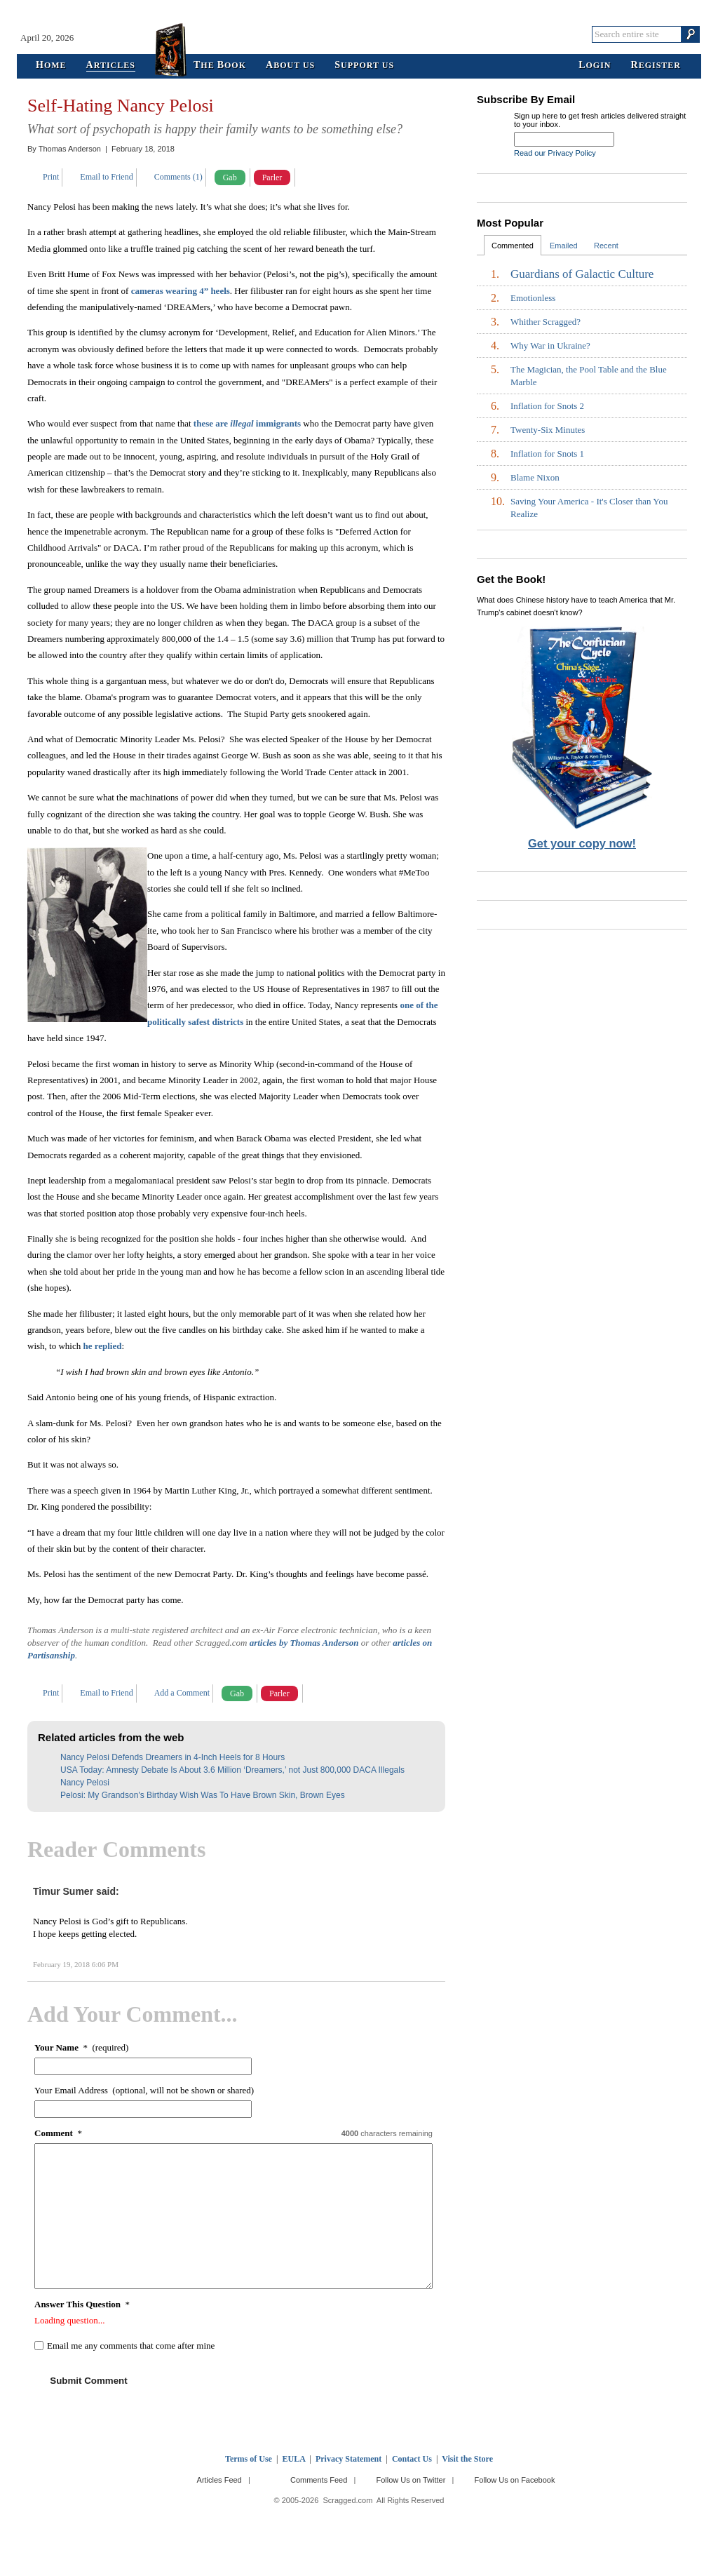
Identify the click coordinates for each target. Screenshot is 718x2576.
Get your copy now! (582, 843)
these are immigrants (247, 423)
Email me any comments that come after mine (131, 2345)
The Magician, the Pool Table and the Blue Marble (588, 375)
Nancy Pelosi (84, 1782)
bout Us (290, 65)
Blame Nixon (535, 477)
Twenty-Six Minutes (547, 429)
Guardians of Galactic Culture (581, 274)
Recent (606, 245)
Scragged (359, 34)
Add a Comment (182, 1693)
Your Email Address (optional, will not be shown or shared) (144, 2090)
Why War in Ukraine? (550, 345)
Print (51, 177)
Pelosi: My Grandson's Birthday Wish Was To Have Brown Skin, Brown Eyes (202, 1795)
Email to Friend (106, 177)
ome (51, 65)
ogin (594, 65)
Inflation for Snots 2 (547, 406)
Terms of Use (248, 2459)
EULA (294, 2459)
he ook (220, 65)
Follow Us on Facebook (515, 2480)
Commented (513, 245)
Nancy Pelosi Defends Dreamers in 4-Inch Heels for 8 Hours (172, 1757)
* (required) (81, 2047)
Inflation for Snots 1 (547, 453)
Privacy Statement (348, 2459)
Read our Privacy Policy (555, 153)
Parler (272, 177)
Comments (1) (178, 177)
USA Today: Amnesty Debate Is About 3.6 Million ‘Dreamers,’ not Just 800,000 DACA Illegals (232, 1770)
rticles (110, 65)
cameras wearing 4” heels (180, 291)
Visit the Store (467, 2459)
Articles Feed (219, 2480)
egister (656, 65)
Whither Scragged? (545, 321)
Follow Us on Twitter (410, 2480)
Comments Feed (318, 2480)
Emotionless (532, 298)
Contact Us (412, 2459)
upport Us (364, 65)
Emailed (564, 245)
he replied (102, 1346)
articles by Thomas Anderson (304, 1642)
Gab (230, 177)
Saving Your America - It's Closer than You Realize (589, 507)
